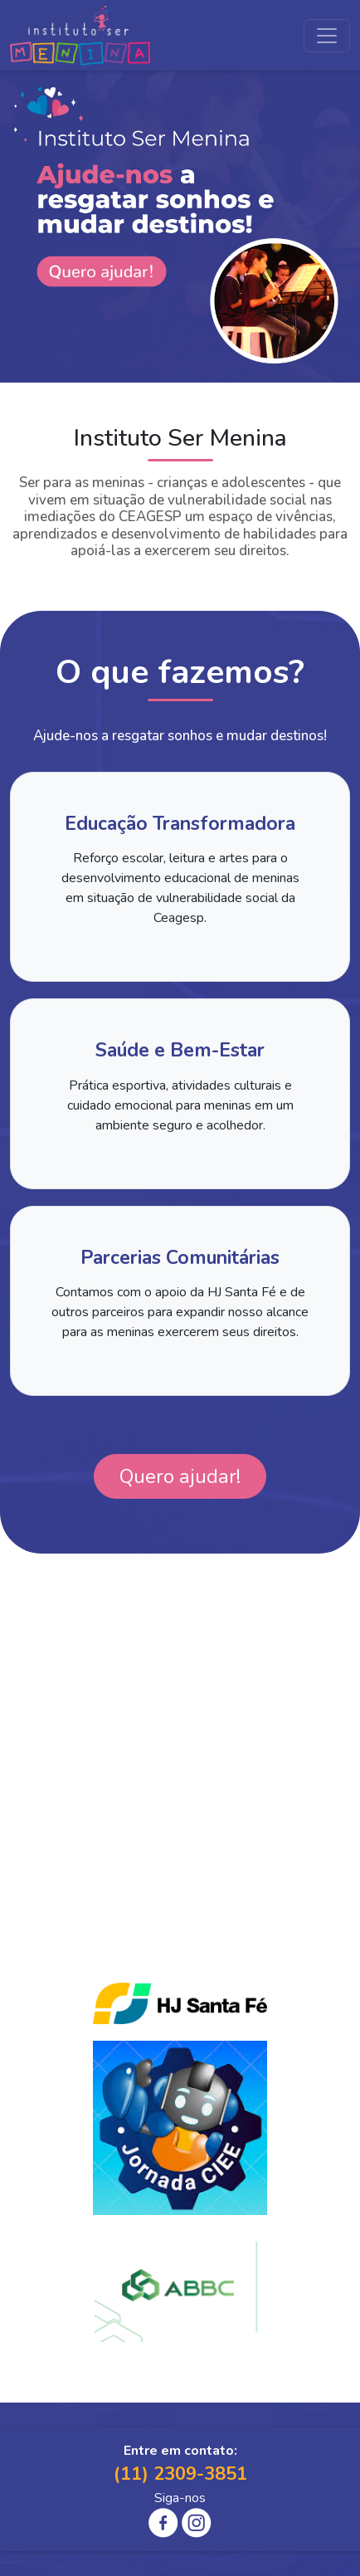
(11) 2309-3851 (180, 2473)
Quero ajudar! (180, 1476)
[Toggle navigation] (327, 35)
